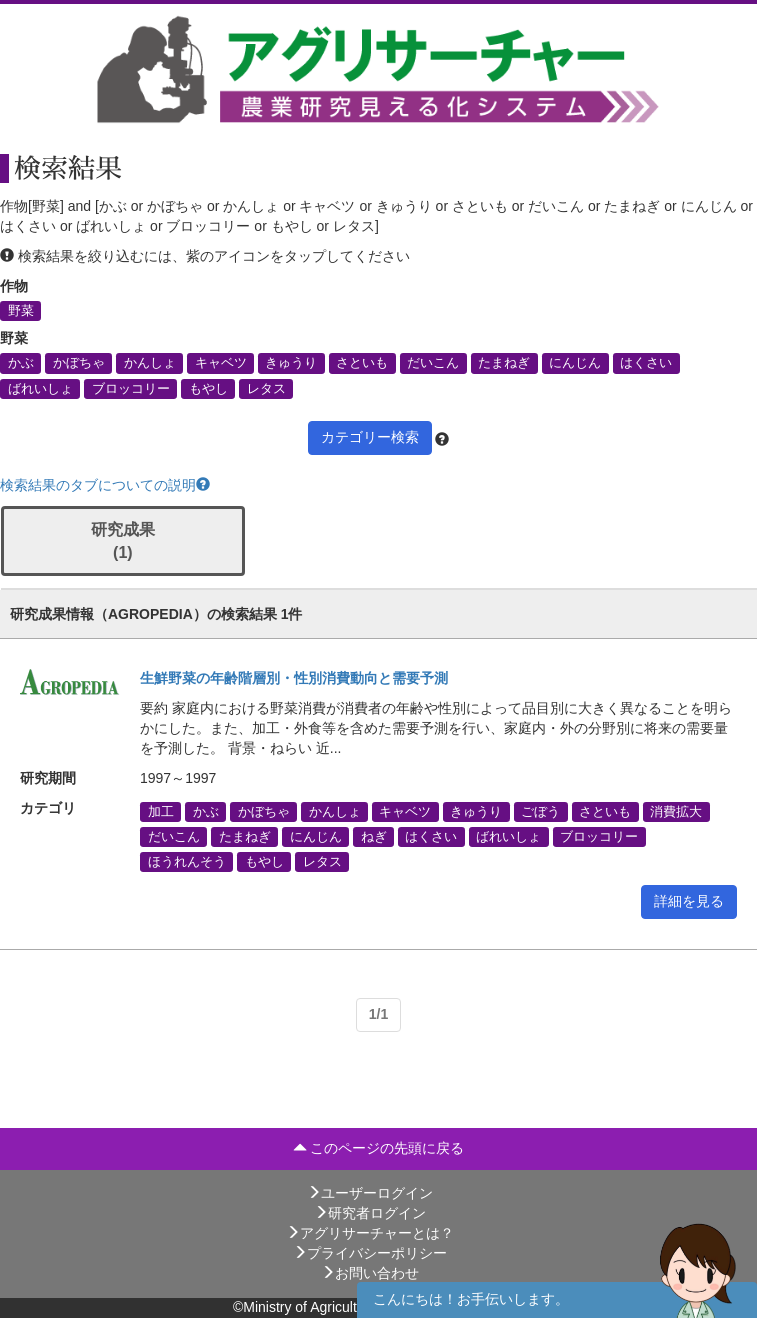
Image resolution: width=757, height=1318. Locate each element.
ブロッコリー (131, 388)
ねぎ (374, 836)
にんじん (575, 363)
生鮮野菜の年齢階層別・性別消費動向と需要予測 (294, 678)
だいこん (433, 363)
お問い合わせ (370, 1273)
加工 (161, 811)
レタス (266, 388)
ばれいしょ (40, 388)
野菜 (21, 311)
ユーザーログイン (370, 1193)
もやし (208, 388)
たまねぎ (504, 363)
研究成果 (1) (123, 541)
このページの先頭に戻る (379, 1148)
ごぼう (540, 811)
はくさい (646, 363)
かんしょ (150, 363)
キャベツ (221, 363)
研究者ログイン (370, 1213)
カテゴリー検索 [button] (370, 437)
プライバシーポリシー (370, 1253)
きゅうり (291, 363)
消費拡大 (676, 811)
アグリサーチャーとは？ (370, 1233)
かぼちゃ (79, 363)
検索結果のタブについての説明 (105, 485)
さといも (362, 363)
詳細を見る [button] (689, 901)
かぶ (21, 363)
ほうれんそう (187, 861)
